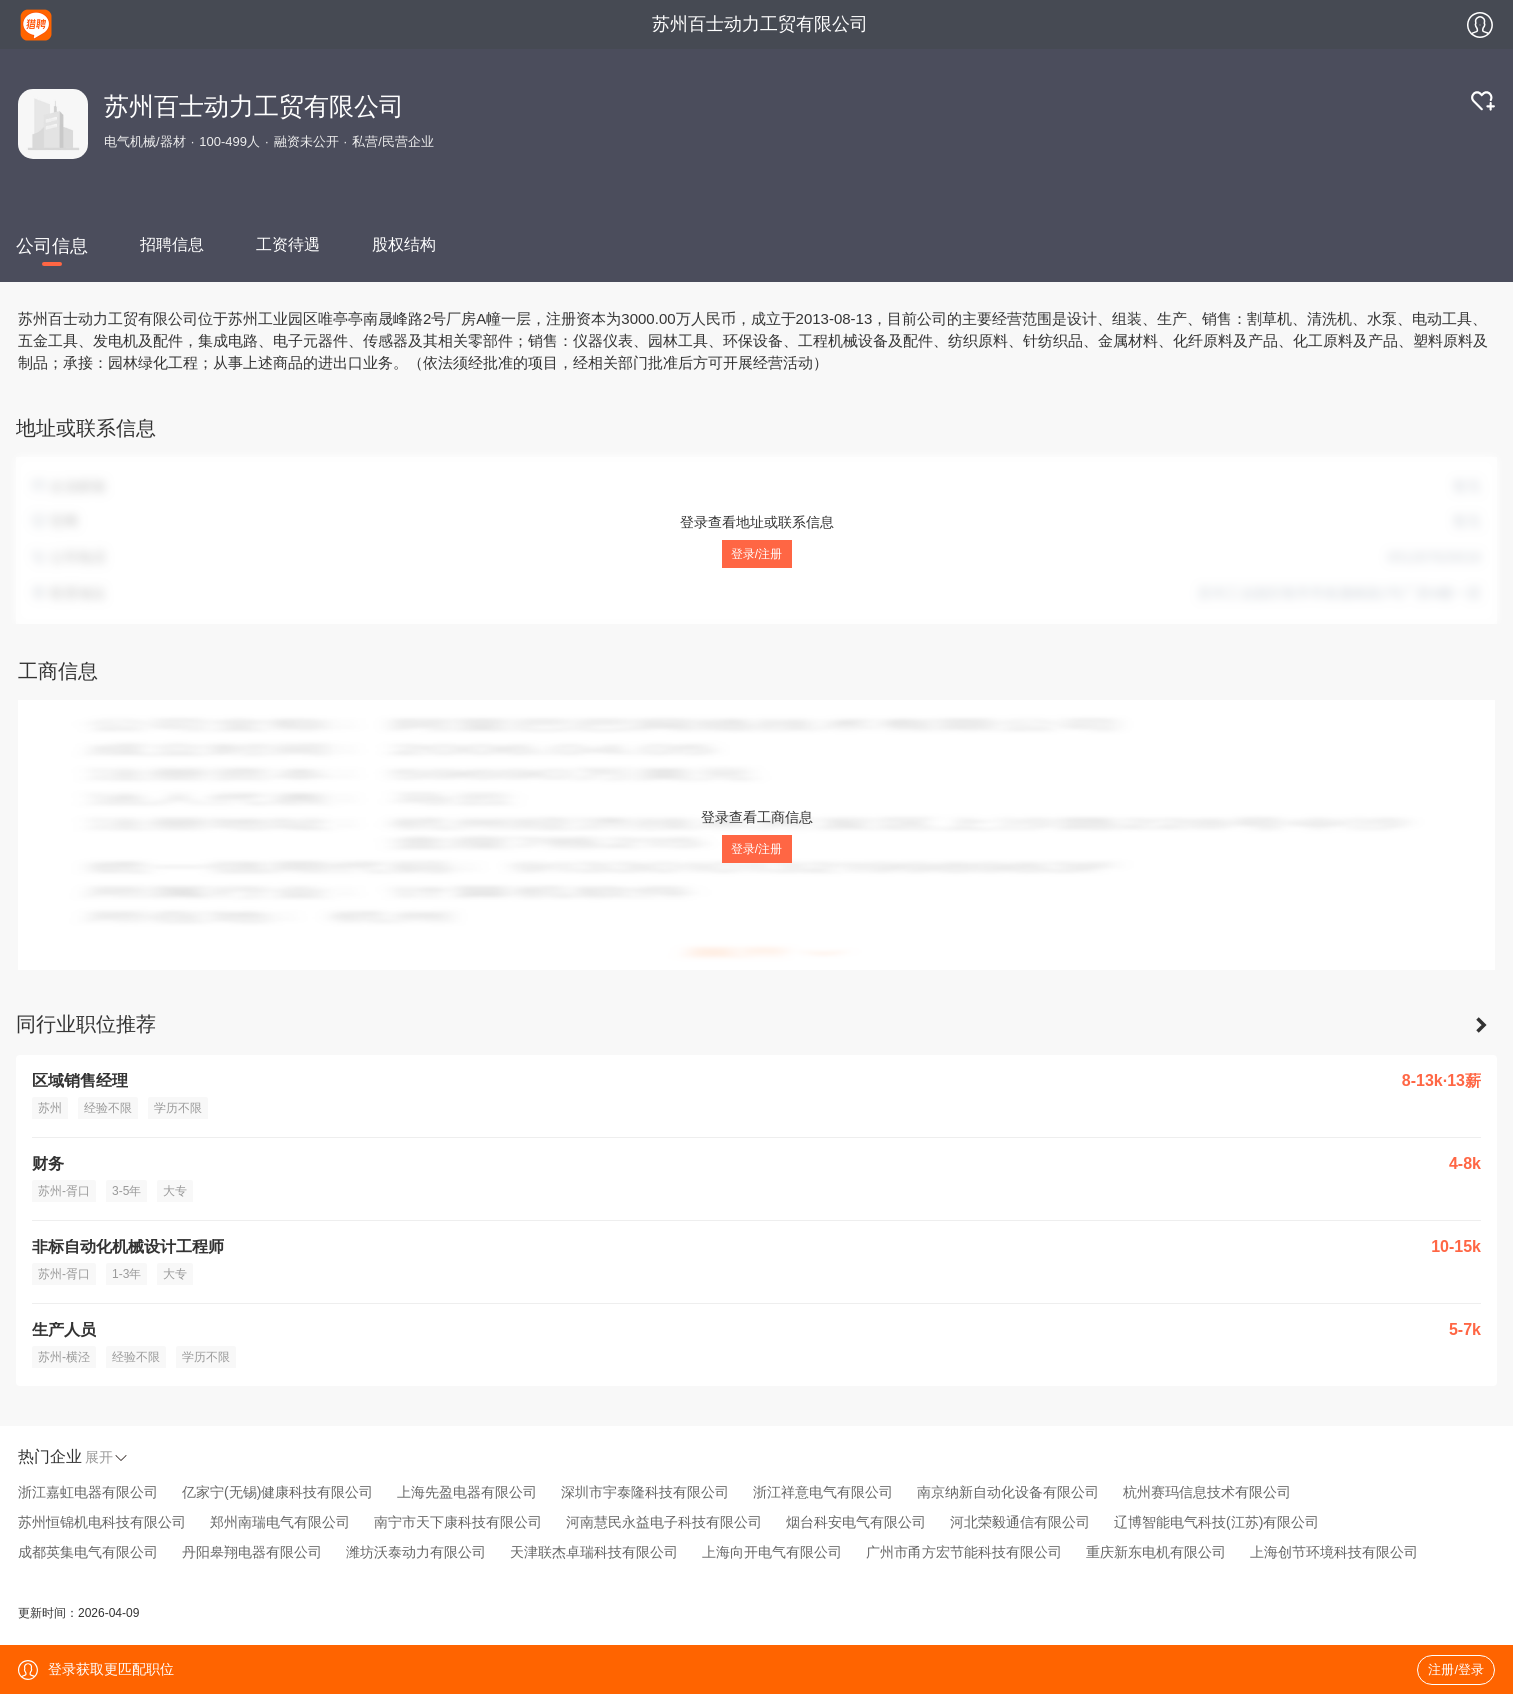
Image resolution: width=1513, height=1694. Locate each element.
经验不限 (108, 1108)
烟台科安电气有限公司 (856, 1522)
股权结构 (404, 244)
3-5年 (126, 1191)
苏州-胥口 (64, 1191)
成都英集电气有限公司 (88, 1552)
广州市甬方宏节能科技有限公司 (964, 1552)
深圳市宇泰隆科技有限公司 (645, 1492)
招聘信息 (172, 244)
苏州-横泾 (64, 1357)
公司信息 (52, 246)
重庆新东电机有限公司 (1156, 1552)
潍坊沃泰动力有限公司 (416, 1552)
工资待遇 (288, 244)
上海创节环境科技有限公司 (1334, 1552)
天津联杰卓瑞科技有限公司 (594, 1552)
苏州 (50, 1108)
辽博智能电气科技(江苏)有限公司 (1216, 1522)
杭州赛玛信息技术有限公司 (1207, 1492)
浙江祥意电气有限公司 (823, 1492)
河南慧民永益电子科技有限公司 (664, 1522)
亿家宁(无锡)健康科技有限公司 (277, 1492)
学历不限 (178, 1108)
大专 (175, 1191)
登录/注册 (756, 554)
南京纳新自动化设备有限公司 (1008, 1492)
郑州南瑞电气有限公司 (280, 1522)
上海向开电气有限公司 (772, 1552)
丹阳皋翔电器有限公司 (252, 1552)
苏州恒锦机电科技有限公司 (102, 1522)
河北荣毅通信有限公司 (1020, 1522)
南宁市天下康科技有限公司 (458, 1522)
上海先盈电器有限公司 (467, 1492)
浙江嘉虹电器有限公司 (88, 1492)
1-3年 (126, 1274)
